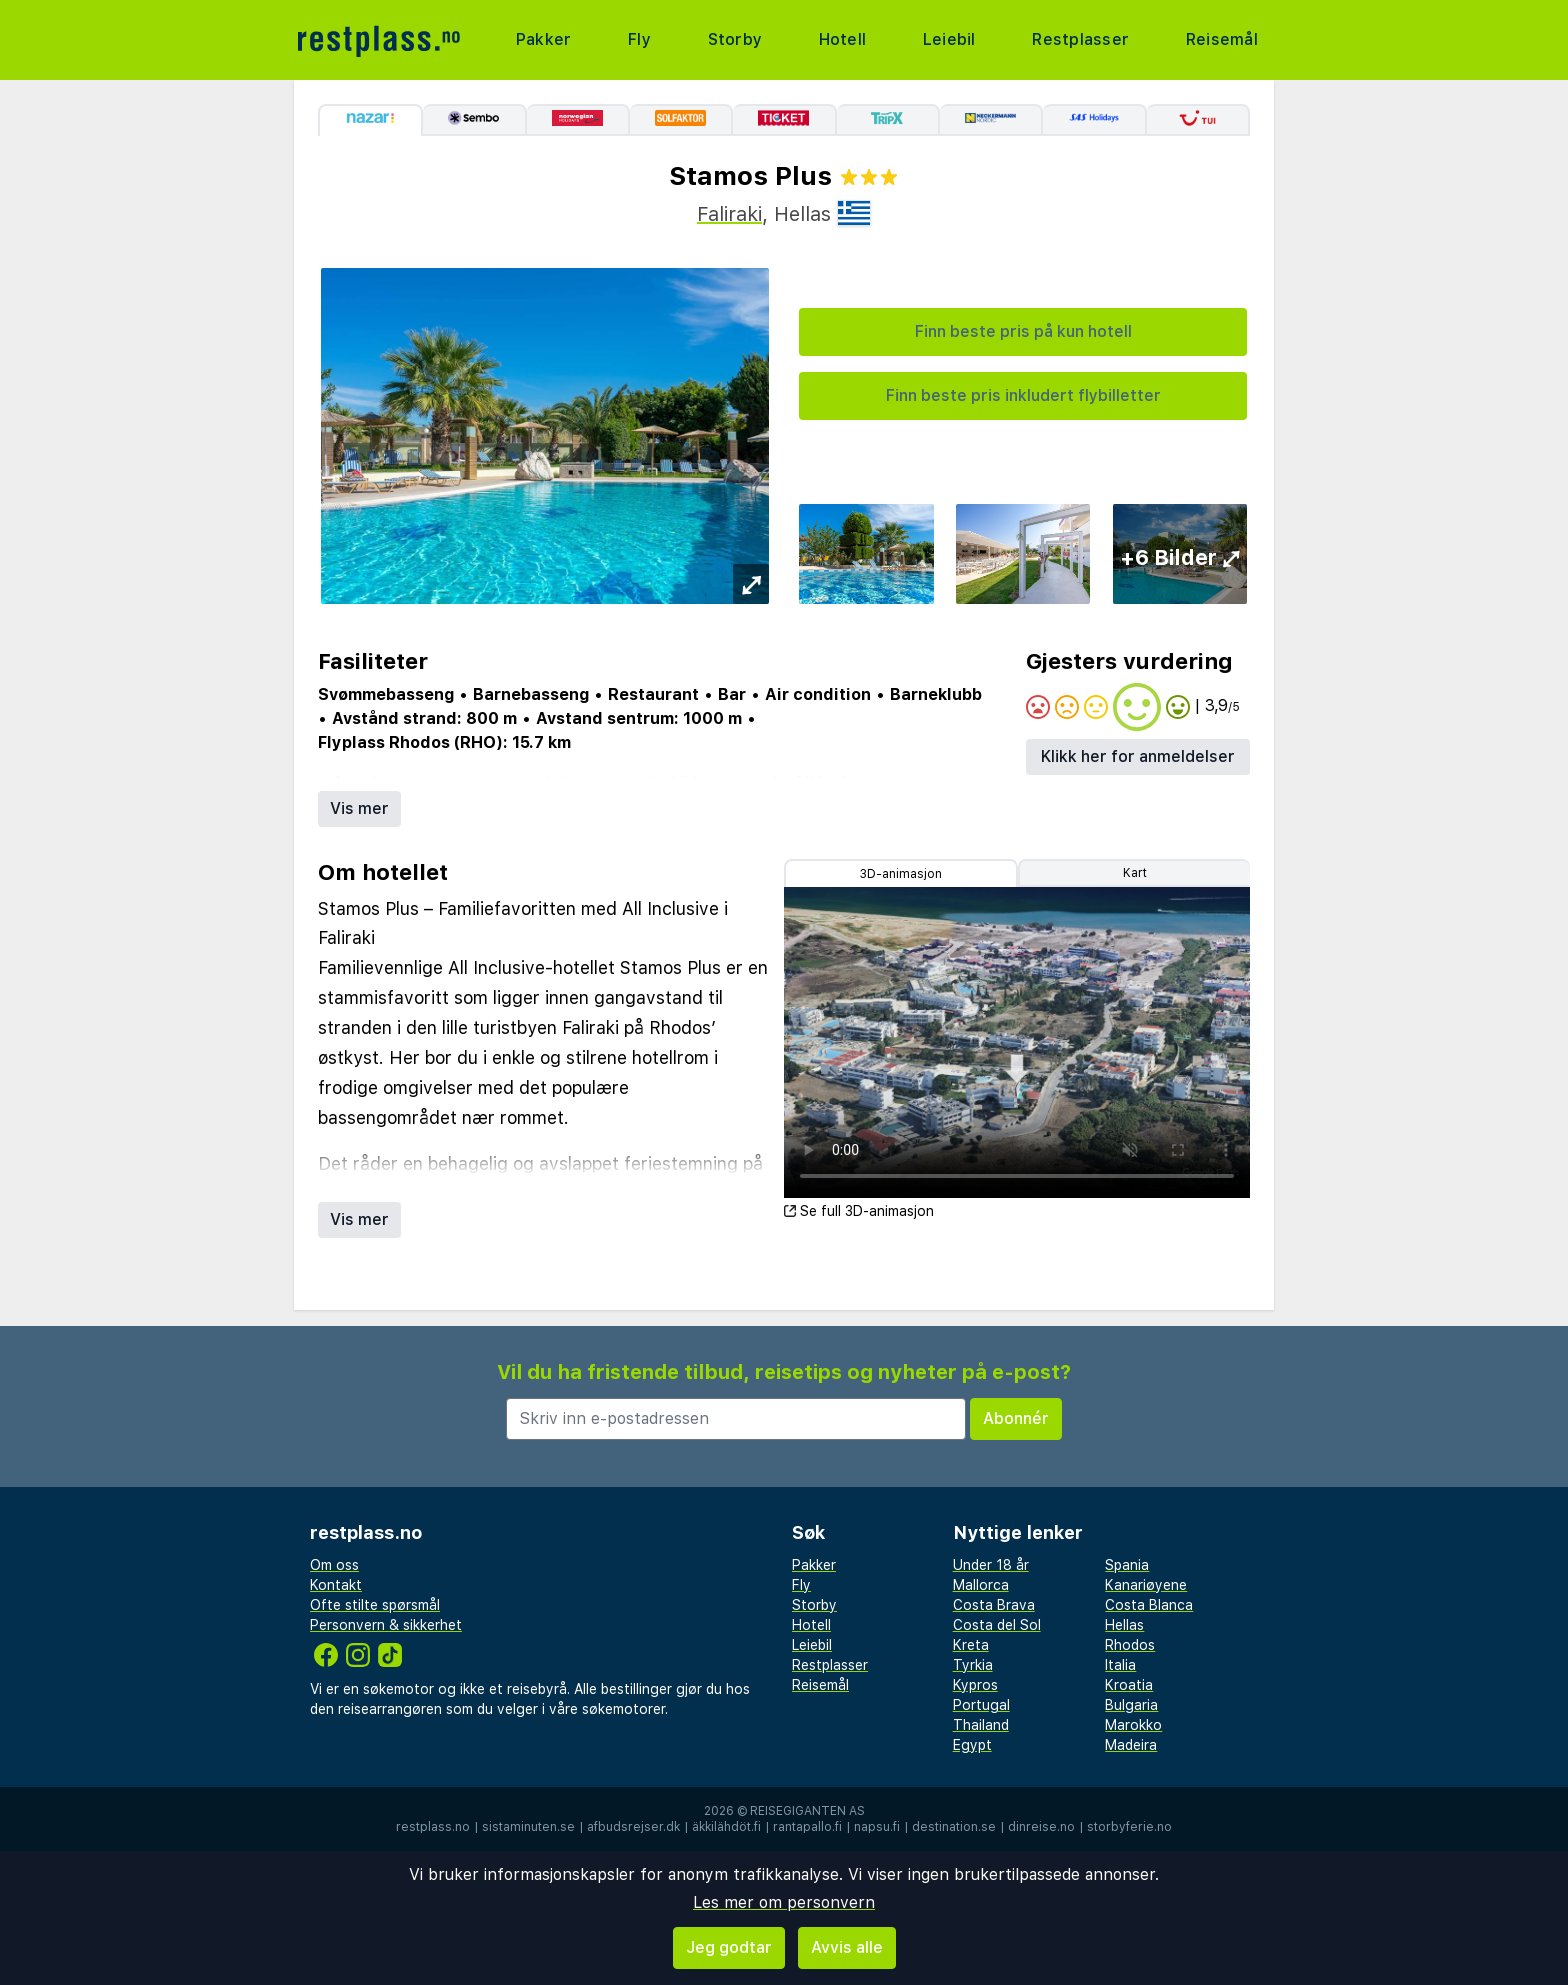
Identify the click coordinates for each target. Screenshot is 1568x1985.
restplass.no (433, 1827)
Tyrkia (973, 1665)
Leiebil (945, 39)
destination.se (954, 1827)
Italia (1120, 1665)
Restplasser (1077, 39)
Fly (639, 39)
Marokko (1133, 1725)
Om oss (334, 1565)
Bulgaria (1131, 1705)
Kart (1135, 873)
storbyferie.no (1129, 1827)
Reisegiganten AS (807, 1811)
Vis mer (359, 808)
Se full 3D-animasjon (859, 1211)
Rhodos (1130, 1645)
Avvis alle (847, 1947)
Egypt (972, 1745)
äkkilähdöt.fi (726, 1827)
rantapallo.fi (807, 1827)
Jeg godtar (729, 1947)
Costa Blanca (1149, 1605)
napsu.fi (877, 1827)
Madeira (1131, 1745)
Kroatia (1129, 1685)
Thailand (981, 1725)
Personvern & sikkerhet (386, 1625)
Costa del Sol (997, 1625)
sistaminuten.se (528, 1827)
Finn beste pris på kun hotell (1023, 331)
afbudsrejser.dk (633, 1827)
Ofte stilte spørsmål (375, 1605)
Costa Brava (994, 1605)
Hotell (839, 39)
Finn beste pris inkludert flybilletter (1023, 395)
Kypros (975, 1685)
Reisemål (1220, 39)
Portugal (981, 1705)
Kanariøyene (1146, 1585)
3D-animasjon (901, 874)
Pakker (545, 39)
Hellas (1124, 1625)
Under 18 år (991, 1565)
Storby (733, 39)
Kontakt (336, 1585)
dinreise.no (1041, 1827)
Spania (1127, 1565)
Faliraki (729, 214)
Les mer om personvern (784, 1902)
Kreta (971, 1645)
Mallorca (981, 1585)
